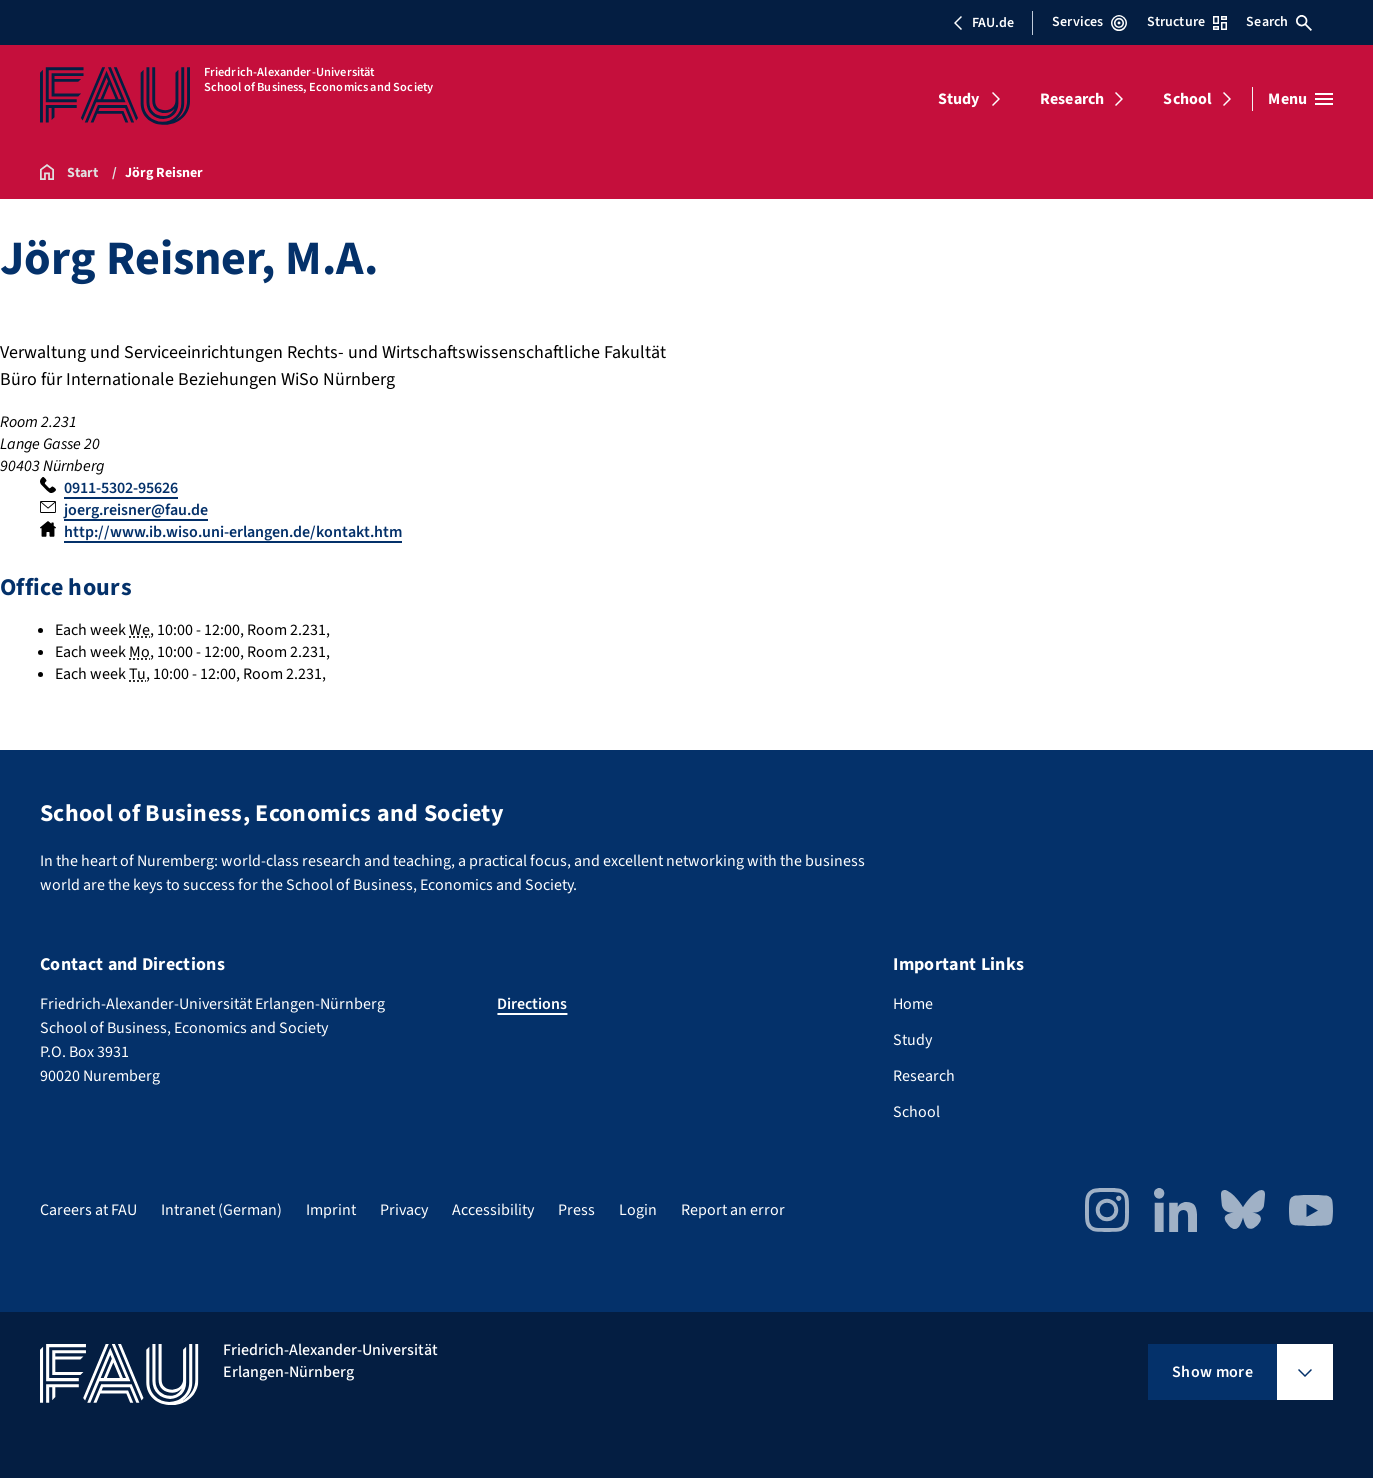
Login (638, 1210)
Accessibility (493, 1210)
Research (1072, 99)
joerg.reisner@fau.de (136, 510)
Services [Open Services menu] (1089, 22)
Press (576, 1210)
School (1187, 99)
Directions (532, 1004)
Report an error (733, 1210)
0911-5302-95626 (121, 488)
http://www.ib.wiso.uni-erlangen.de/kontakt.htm (233, 532)
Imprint (331, 1210)
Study (959, 99)
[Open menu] (1300, 99)
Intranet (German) (221, 1210)
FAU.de (983, 23)
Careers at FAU (88, 1210)
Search (1279, 22)
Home (913, 1004)
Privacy (404, 1210)
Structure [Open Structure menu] (1187, 22)
